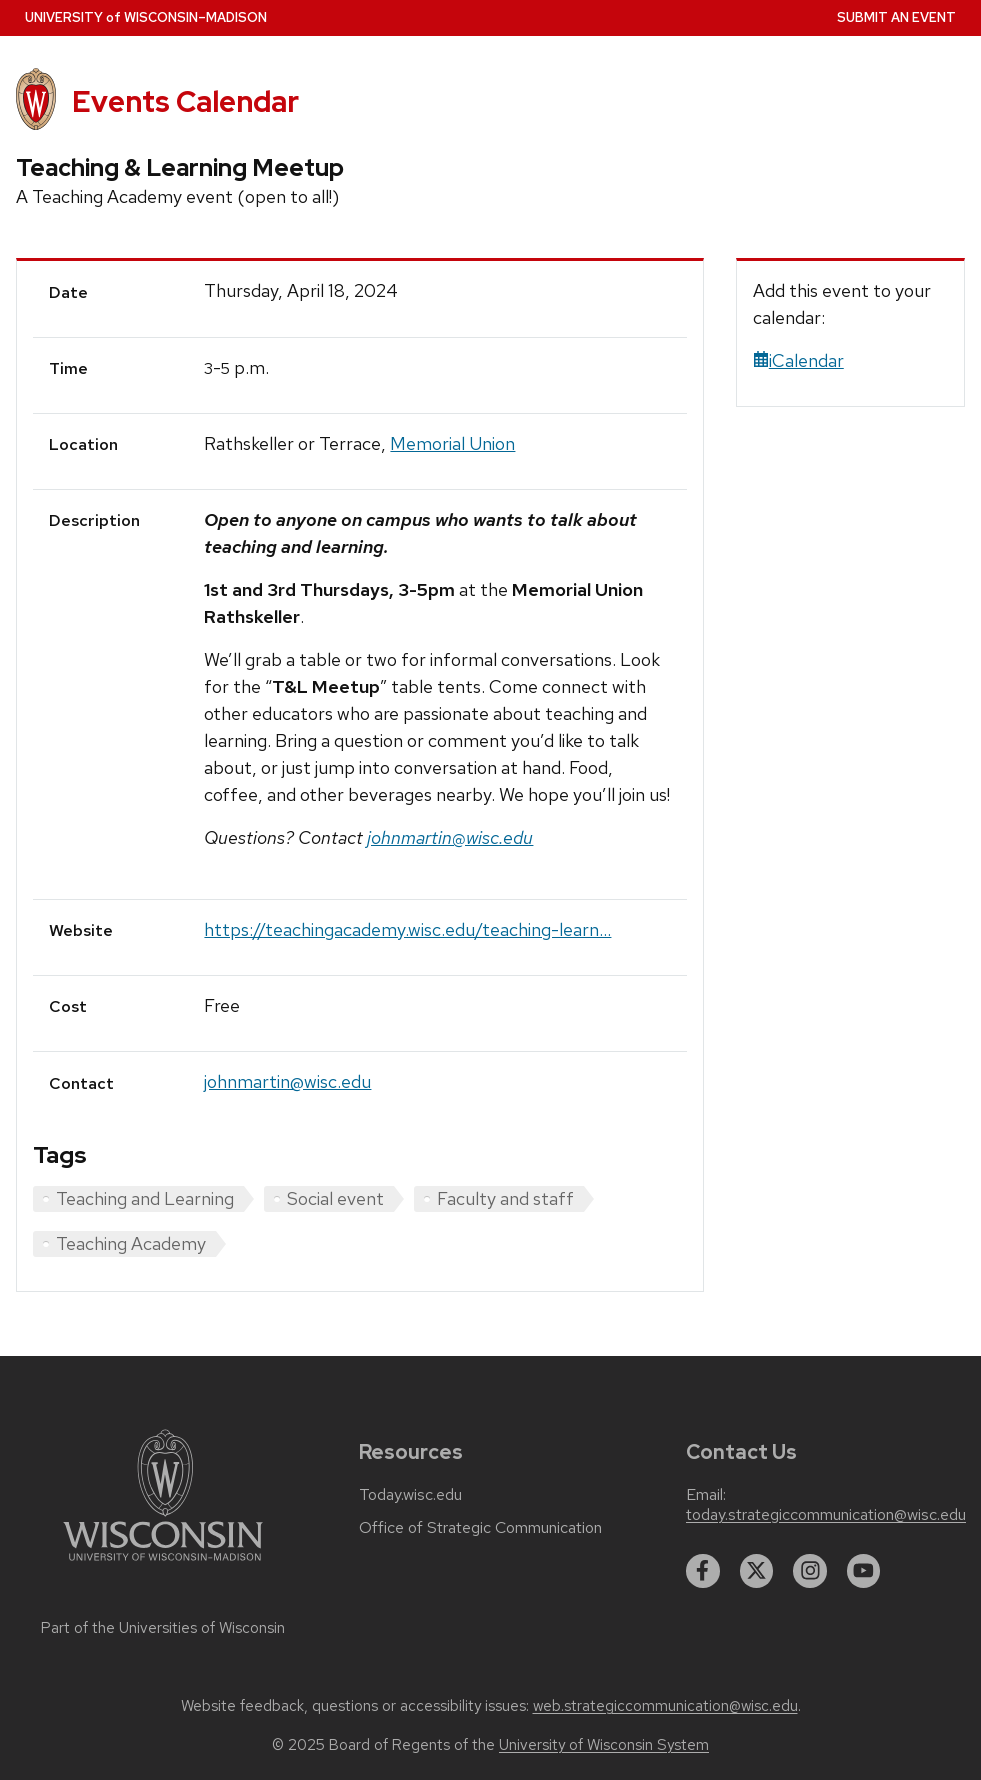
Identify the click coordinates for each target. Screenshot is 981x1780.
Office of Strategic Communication (480, 1528)
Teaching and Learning (145, 1198)
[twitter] (757, 1571)
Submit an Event (896, 17)
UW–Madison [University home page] (146, 17)
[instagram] (810, 1571)
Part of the (163, 1628)
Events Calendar (185, 102)
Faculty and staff (505, 1198)
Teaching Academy (131, 1243)
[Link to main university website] (163, 1564)
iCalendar (798, 360)
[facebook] (703, 1571)
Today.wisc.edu (410, 1495)
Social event (335, 1198)
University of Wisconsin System (604, 1745)
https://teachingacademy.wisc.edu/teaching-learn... (407, 929)
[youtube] (864, 1571)
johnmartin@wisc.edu (287, 1081)
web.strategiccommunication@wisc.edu (665, 1706)
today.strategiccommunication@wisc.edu (826, 1515)
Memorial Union (452, 443)
